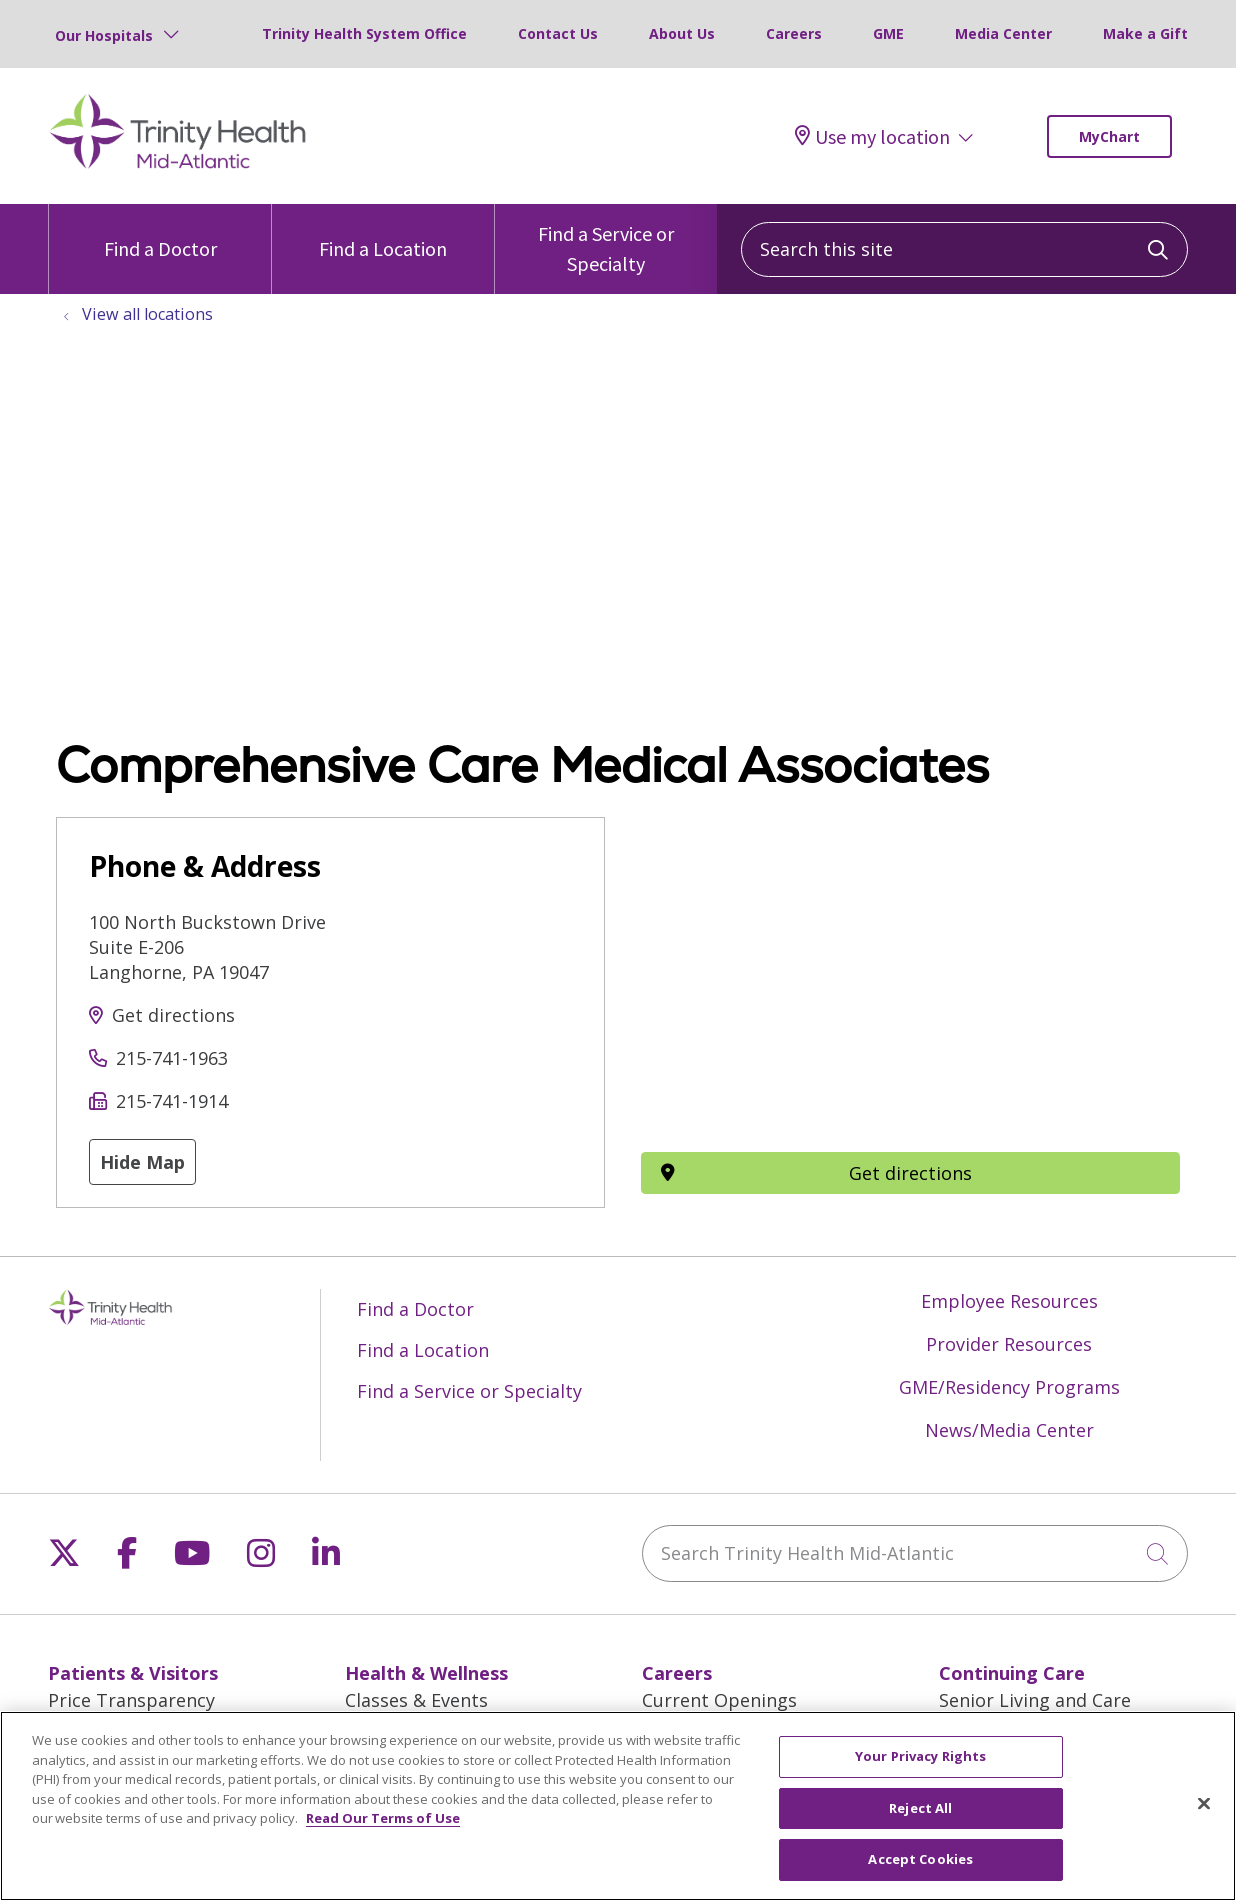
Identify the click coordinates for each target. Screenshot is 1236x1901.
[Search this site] (964, 249)
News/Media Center (1009, 1430)
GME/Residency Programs (1009, 1387)
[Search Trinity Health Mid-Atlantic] (915, 1553)
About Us (682, 33)
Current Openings (719, 1700)
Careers (794, 33)
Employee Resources (1009, 1301)
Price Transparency (131, 1700)
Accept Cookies (920, 1859)
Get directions (173, 1015)
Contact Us (558, 33)
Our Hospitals (104, 35)
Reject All (920, 1808)
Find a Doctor (160, 232)
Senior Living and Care (1035, 1700)
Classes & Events (416, 1700)
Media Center (1003, 33)
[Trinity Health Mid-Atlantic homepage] (178, 166)
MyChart (1109, 136)
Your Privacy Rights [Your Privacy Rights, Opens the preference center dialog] (920, 1756)
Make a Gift (1145, 33)
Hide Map (142, 1162)
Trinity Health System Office (364, 33)
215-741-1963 (172, 1058)
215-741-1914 (172, 1101)
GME (888, 33)
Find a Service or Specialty (606, 240)
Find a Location (383, 232)
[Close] (1204, 1804)
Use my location (872, 136)
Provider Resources (1009, 1344)
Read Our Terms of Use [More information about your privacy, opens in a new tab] (383, 1818)
